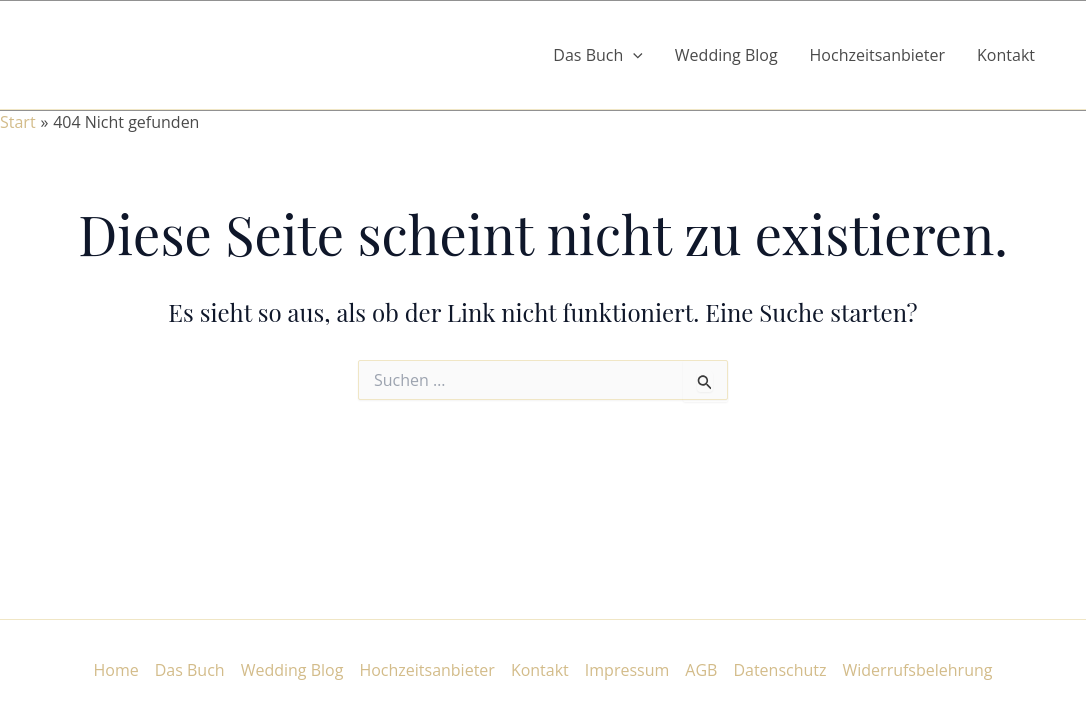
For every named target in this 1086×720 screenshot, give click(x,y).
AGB (701, 670)
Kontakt (1006, 55)
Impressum (627, 670)
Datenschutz (779, 670)
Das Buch (190, 670)
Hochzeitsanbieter (878, 55)
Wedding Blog (726, 55)
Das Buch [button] (598, 55)
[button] (633, 55)
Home (116, 670)
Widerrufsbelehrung (918, 670)
